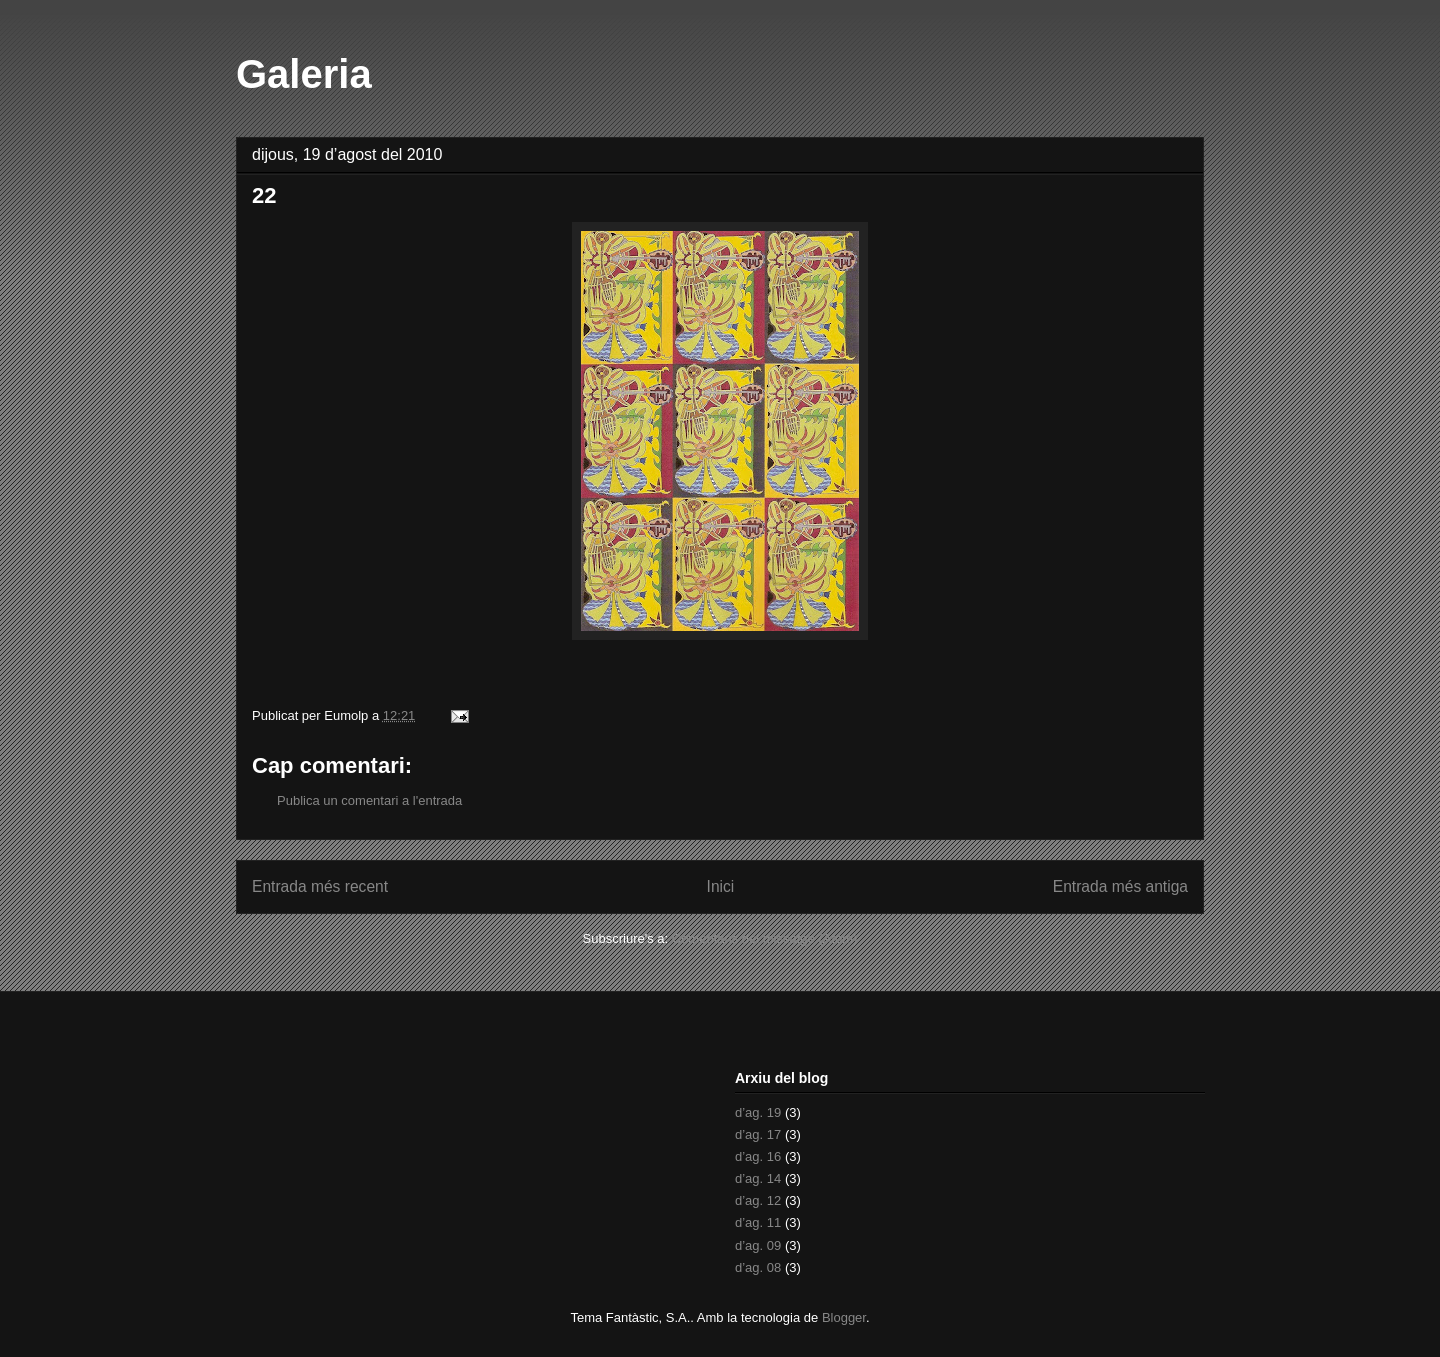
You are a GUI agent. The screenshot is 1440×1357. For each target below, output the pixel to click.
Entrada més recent (320, 886)
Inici (721, 886)
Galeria (304, 74)
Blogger (844, 1317)
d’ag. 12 (758, 1200)
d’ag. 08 (758, 1267)
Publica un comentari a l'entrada (369, 800)
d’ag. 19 (758, 1112)
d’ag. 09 (758, 1245)
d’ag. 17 (758, 1134)
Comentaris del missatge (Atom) (765, 938)
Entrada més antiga (1120, 886)
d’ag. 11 (758, 1222)
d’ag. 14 (758, 1178)
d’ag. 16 (758, 1156)
